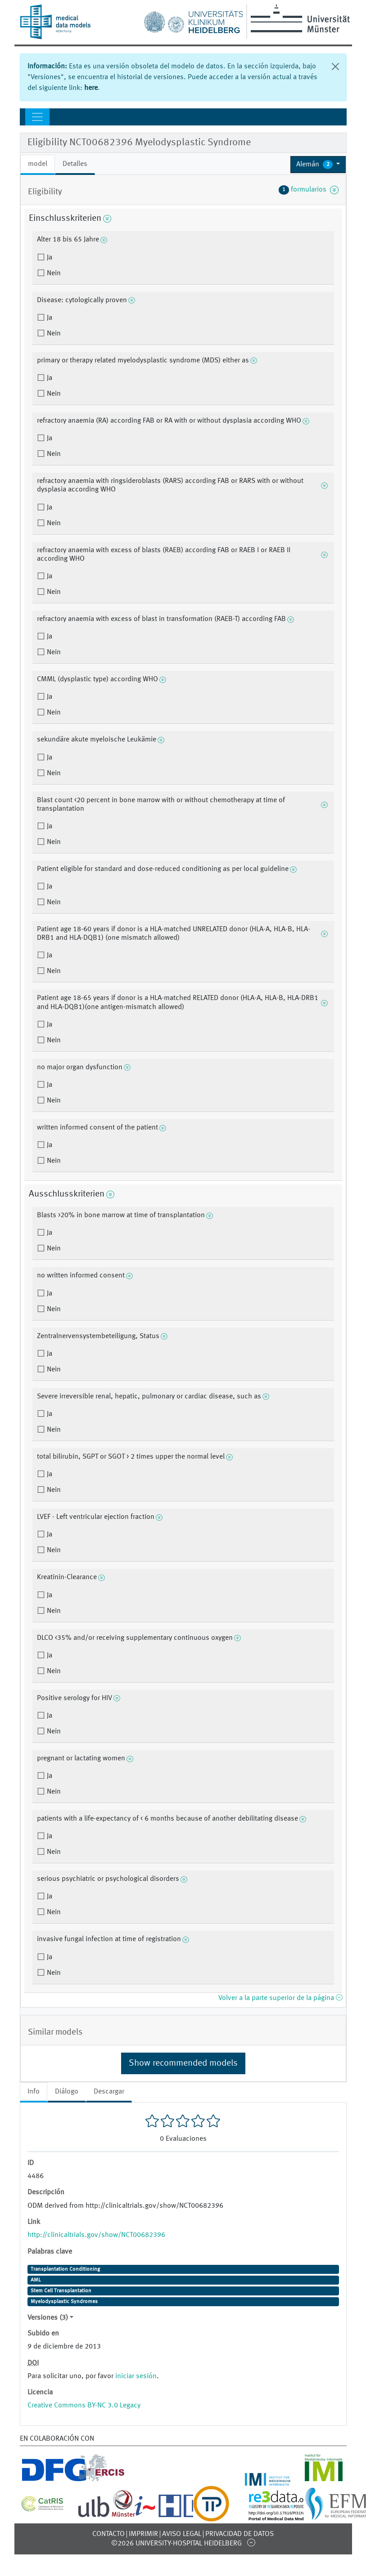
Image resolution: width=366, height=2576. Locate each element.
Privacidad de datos (239, 2534)
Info (33, 2091)
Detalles (75, 164)
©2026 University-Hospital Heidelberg (176, 2543)
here (91, 88)
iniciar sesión (136, 2376)
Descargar (109, 2091)
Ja (48, 257)
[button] (318, 164)
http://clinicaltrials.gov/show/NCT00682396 (96, 2235)
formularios (309, 190)
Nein (53, 273)
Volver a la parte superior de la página (280, 1998)
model (37, 164)
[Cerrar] (335, 66)
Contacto (108, 2534)
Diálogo (66, 2091)
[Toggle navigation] (37, 116)
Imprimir (143, 2534)
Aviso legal (181, 2534)
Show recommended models (183, 2063)
